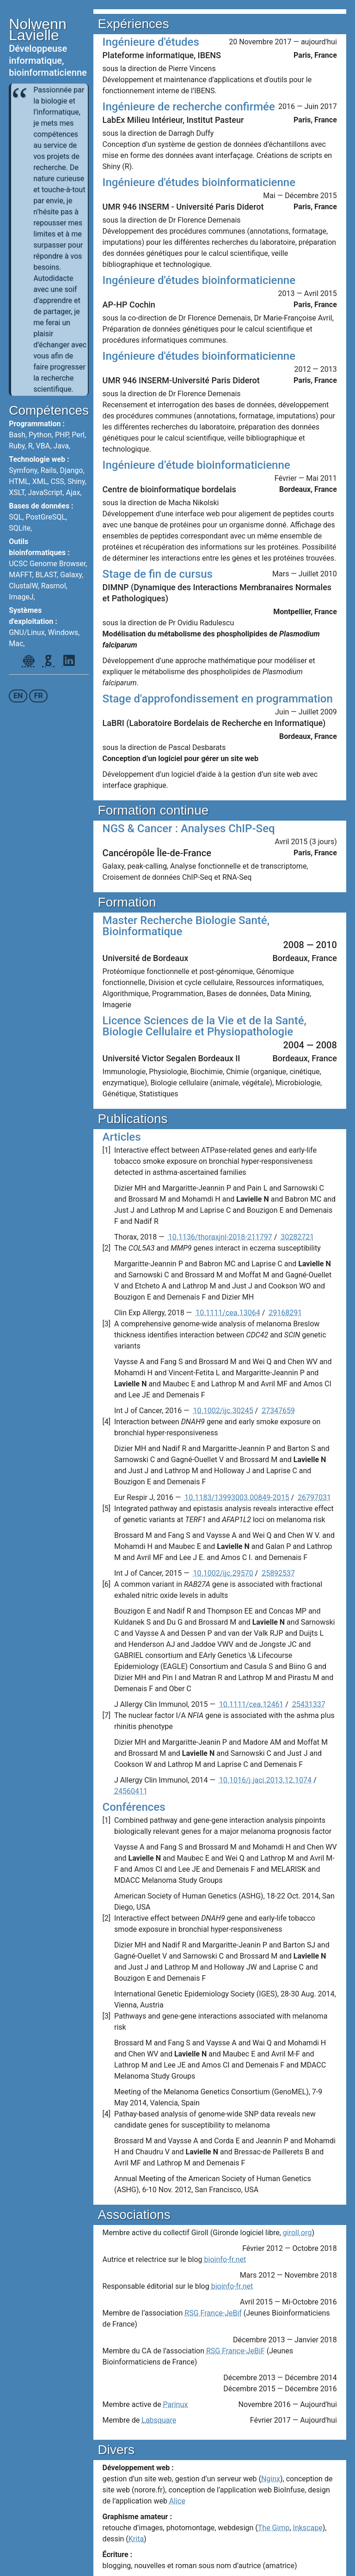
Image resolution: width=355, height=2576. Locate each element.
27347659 (278, 1410)
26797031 (314, 1497)
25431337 (308, 1704)
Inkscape (308, 2527)
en (18, 695)
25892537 (278, 1573)
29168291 (285, 1312)
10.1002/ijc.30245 (223, 1410)
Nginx (270, 2478)
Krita (136, 2538)
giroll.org (297, 2232)
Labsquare (158, 2420)
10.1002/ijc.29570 (223, 1573)
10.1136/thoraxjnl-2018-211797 (220, 1237)
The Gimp (274, 2527)
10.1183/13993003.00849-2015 (236, 1497)
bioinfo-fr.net (225, 2259)
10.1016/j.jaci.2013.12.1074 (265, 1780)
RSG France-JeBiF (235, 2350)
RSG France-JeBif (213, 2313)
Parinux (175, 2404)
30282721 (297, 1237)
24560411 (130, 1791)
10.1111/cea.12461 (251, 1704)
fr (38, 695)
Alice (177, 2501)
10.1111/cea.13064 (228, 1312)
